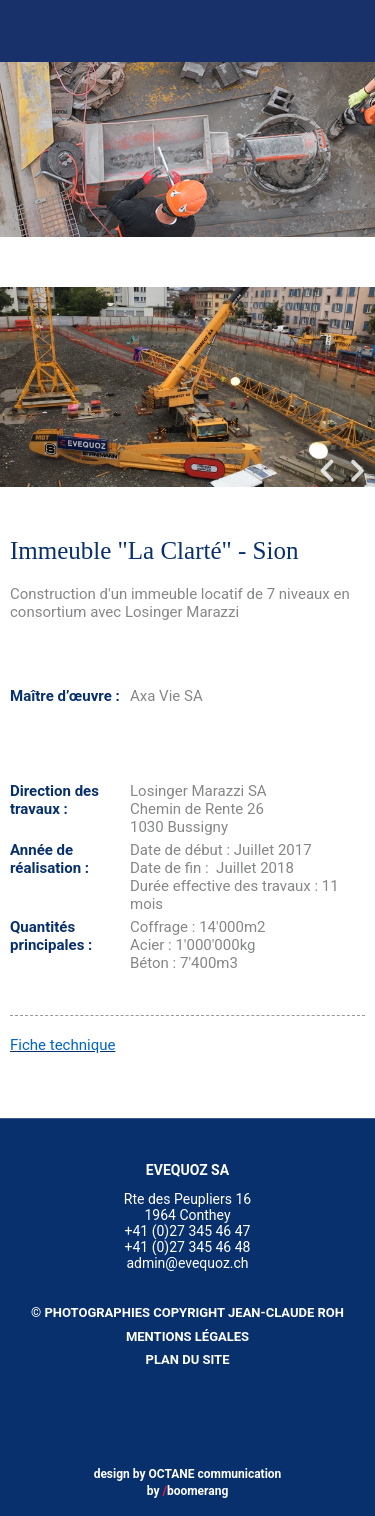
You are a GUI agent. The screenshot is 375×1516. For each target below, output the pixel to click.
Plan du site (188, 1359)
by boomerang (188, 1491)
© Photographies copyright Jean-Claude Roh (187, 1312)
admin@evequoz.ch (187, 1263)
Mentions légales (187, 1336)
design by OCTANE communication (188, 1474)
